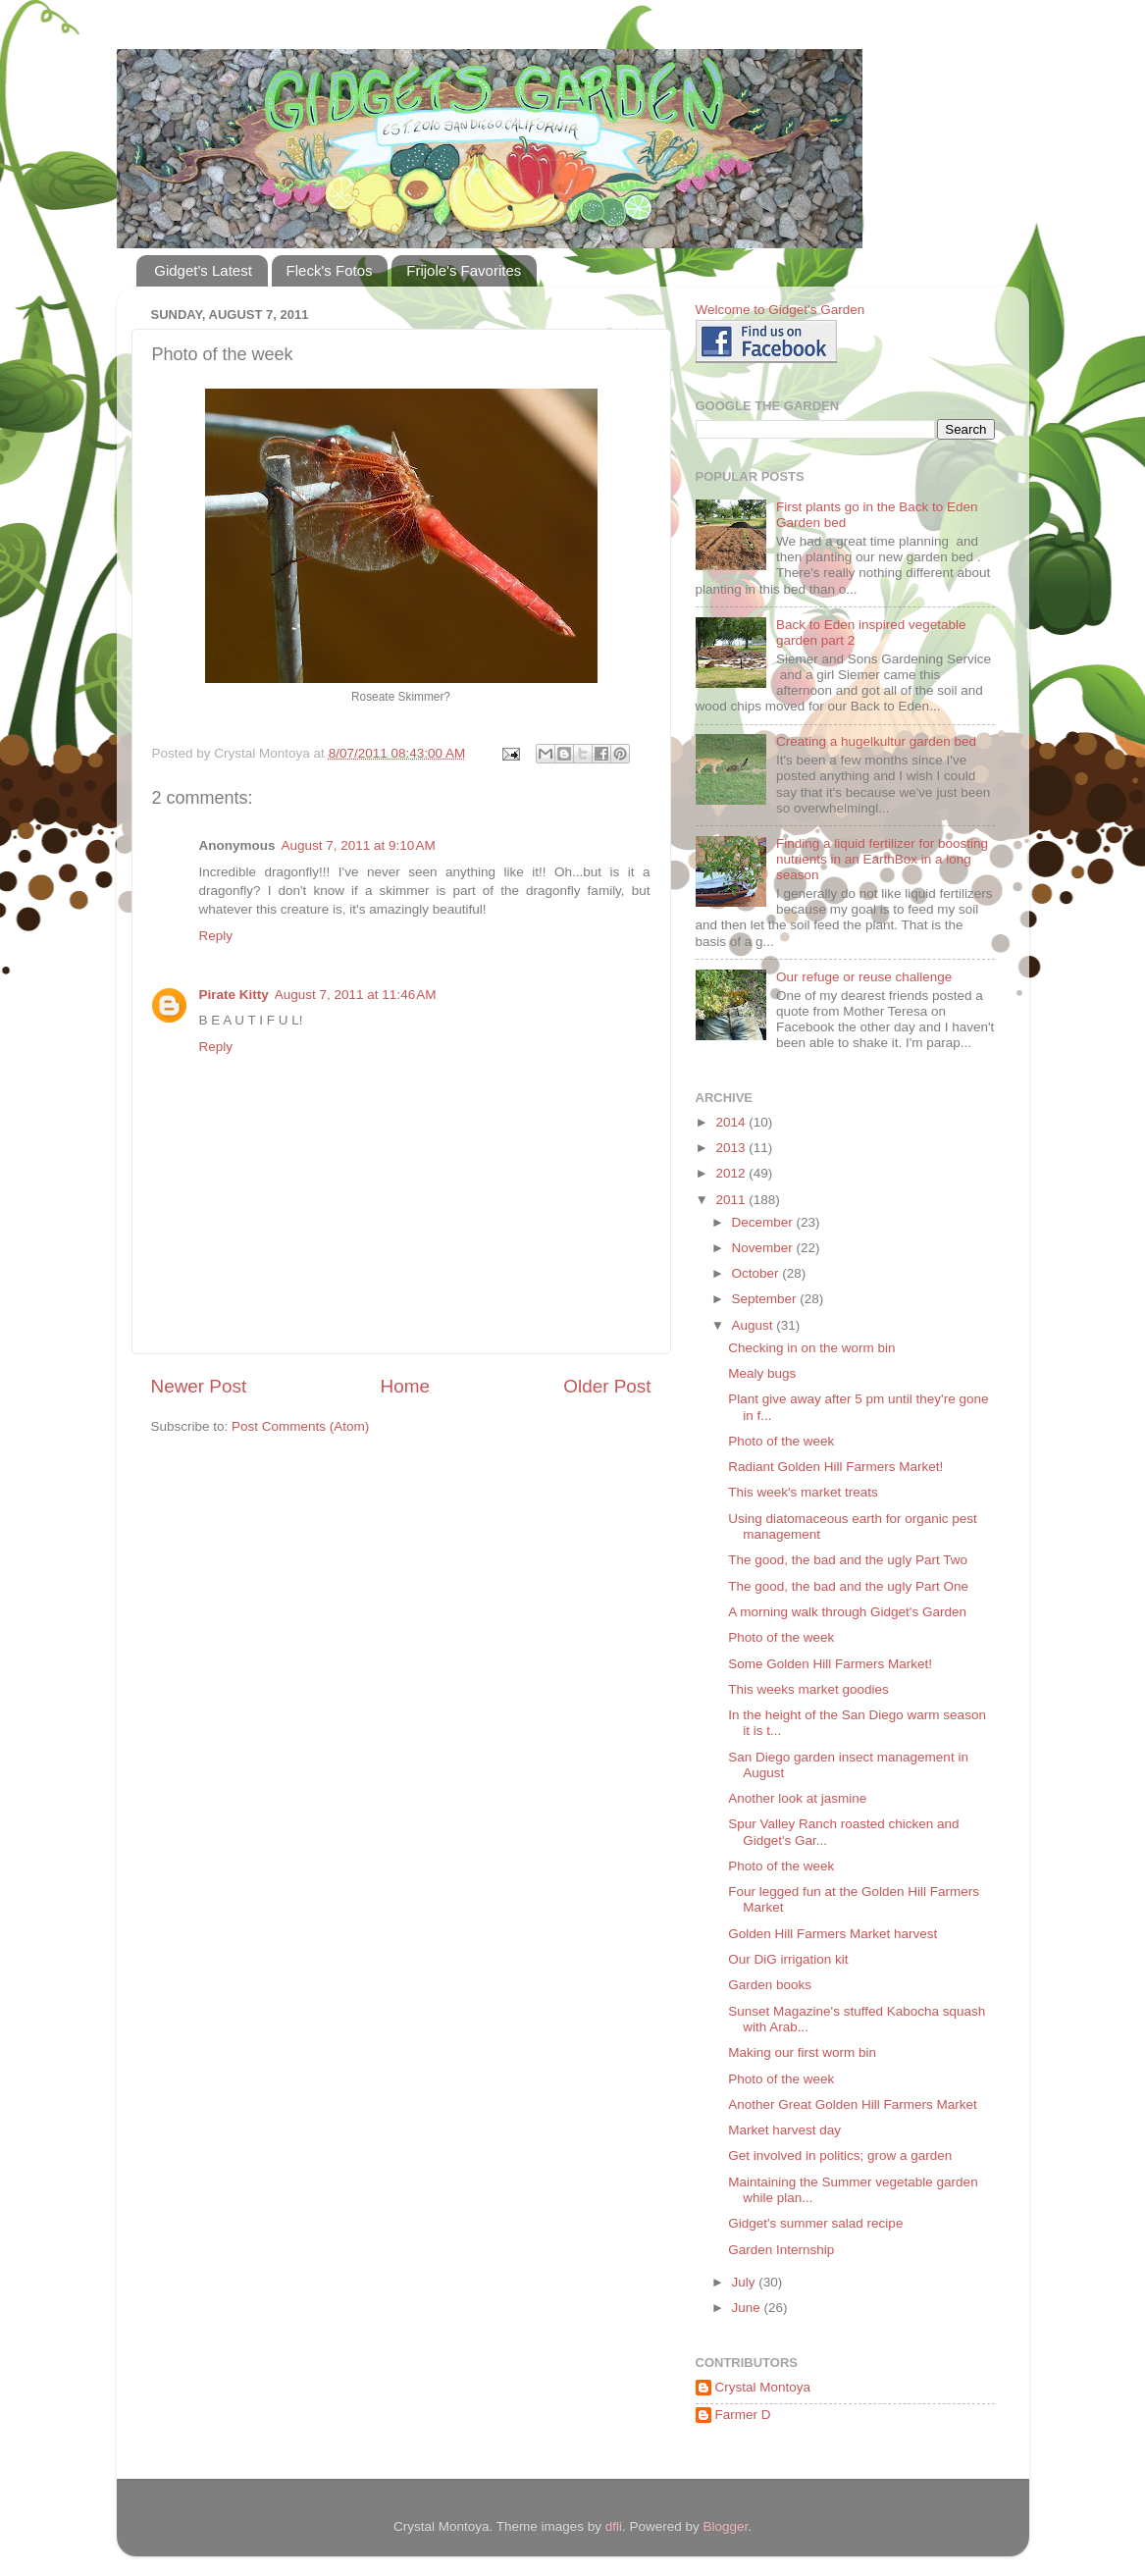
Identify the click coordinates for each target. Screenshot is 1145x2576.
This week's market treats (803, 1492)
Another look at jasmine (797, 1798)
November (764, 1247)
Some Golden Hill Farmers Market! (830, 1663)
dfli (613, 2526)
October (757, 1273)
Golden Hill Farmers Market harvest (832, 1933)
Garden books (769, 1984)
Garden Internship (781, 2249)
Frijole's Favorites (463, 270)
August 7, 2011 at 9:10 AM (359, 845)
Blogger (726, 2526)
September (766, 1298)
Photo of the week (781, 1441)
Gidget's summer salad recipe (815, 2223)
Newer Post (199, 1386)
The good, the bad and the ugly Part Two (847, 1559)
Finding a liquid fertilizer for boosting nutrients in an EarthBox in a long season (882, 859)
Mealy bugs (762, 1373)
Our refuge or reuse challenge (864, 977)
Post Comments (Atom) (300, 1426)
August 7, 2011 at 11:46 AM (356, 994)
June (748, 2307)
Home (405, 1386)
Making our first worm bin (802, 2052)
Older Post (607, 1386)
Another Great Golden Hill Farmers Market (852, 2104)
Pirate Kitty (234, 994)
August (754, 1325)
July (745, 2282)
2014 (732, 1122)
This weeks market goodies (808, 1689)
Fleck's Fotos (329, 270)
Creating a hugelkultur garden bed (876, 741)
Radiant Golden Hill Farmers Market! (835, 1466)
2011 (732, 1199)
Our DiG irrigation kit (788, 1959)
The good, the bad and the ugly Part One (848, 1586)
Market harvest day (784, 2130)
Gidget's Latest (203, 270)
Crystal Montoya (763, 2387)
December (764, 1222)
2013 (732, 1147)
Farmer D (743, 2414)
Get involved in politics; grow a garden (840, 2155)
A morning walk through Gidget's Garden (847, 1611)
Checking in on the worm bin (811, 1348)
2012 (732, 1173)
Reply (216, 935)
